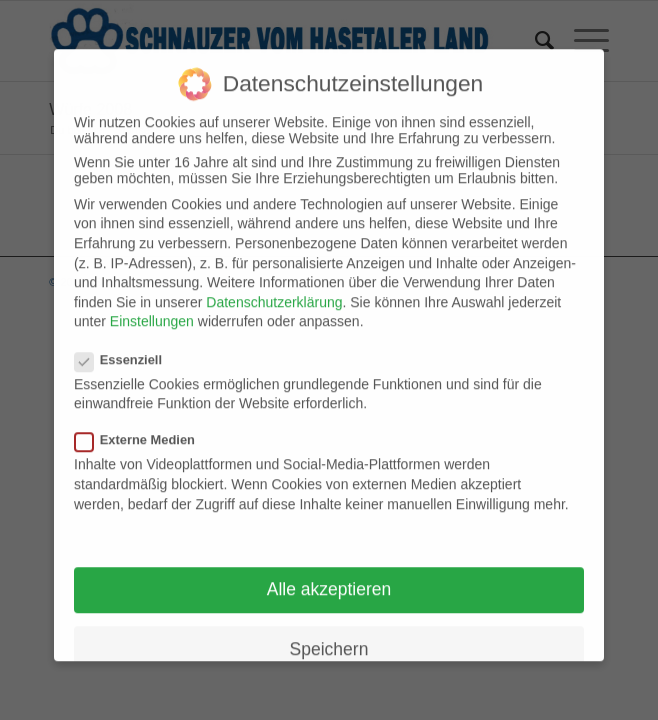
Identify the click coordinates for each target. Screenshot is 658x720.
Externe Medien (143, 427)
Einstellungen (152, 309)
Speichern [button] (329, 636)
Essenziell (126, 346)
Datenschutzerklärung (274, 289)
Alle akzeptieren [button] (329, 577)
